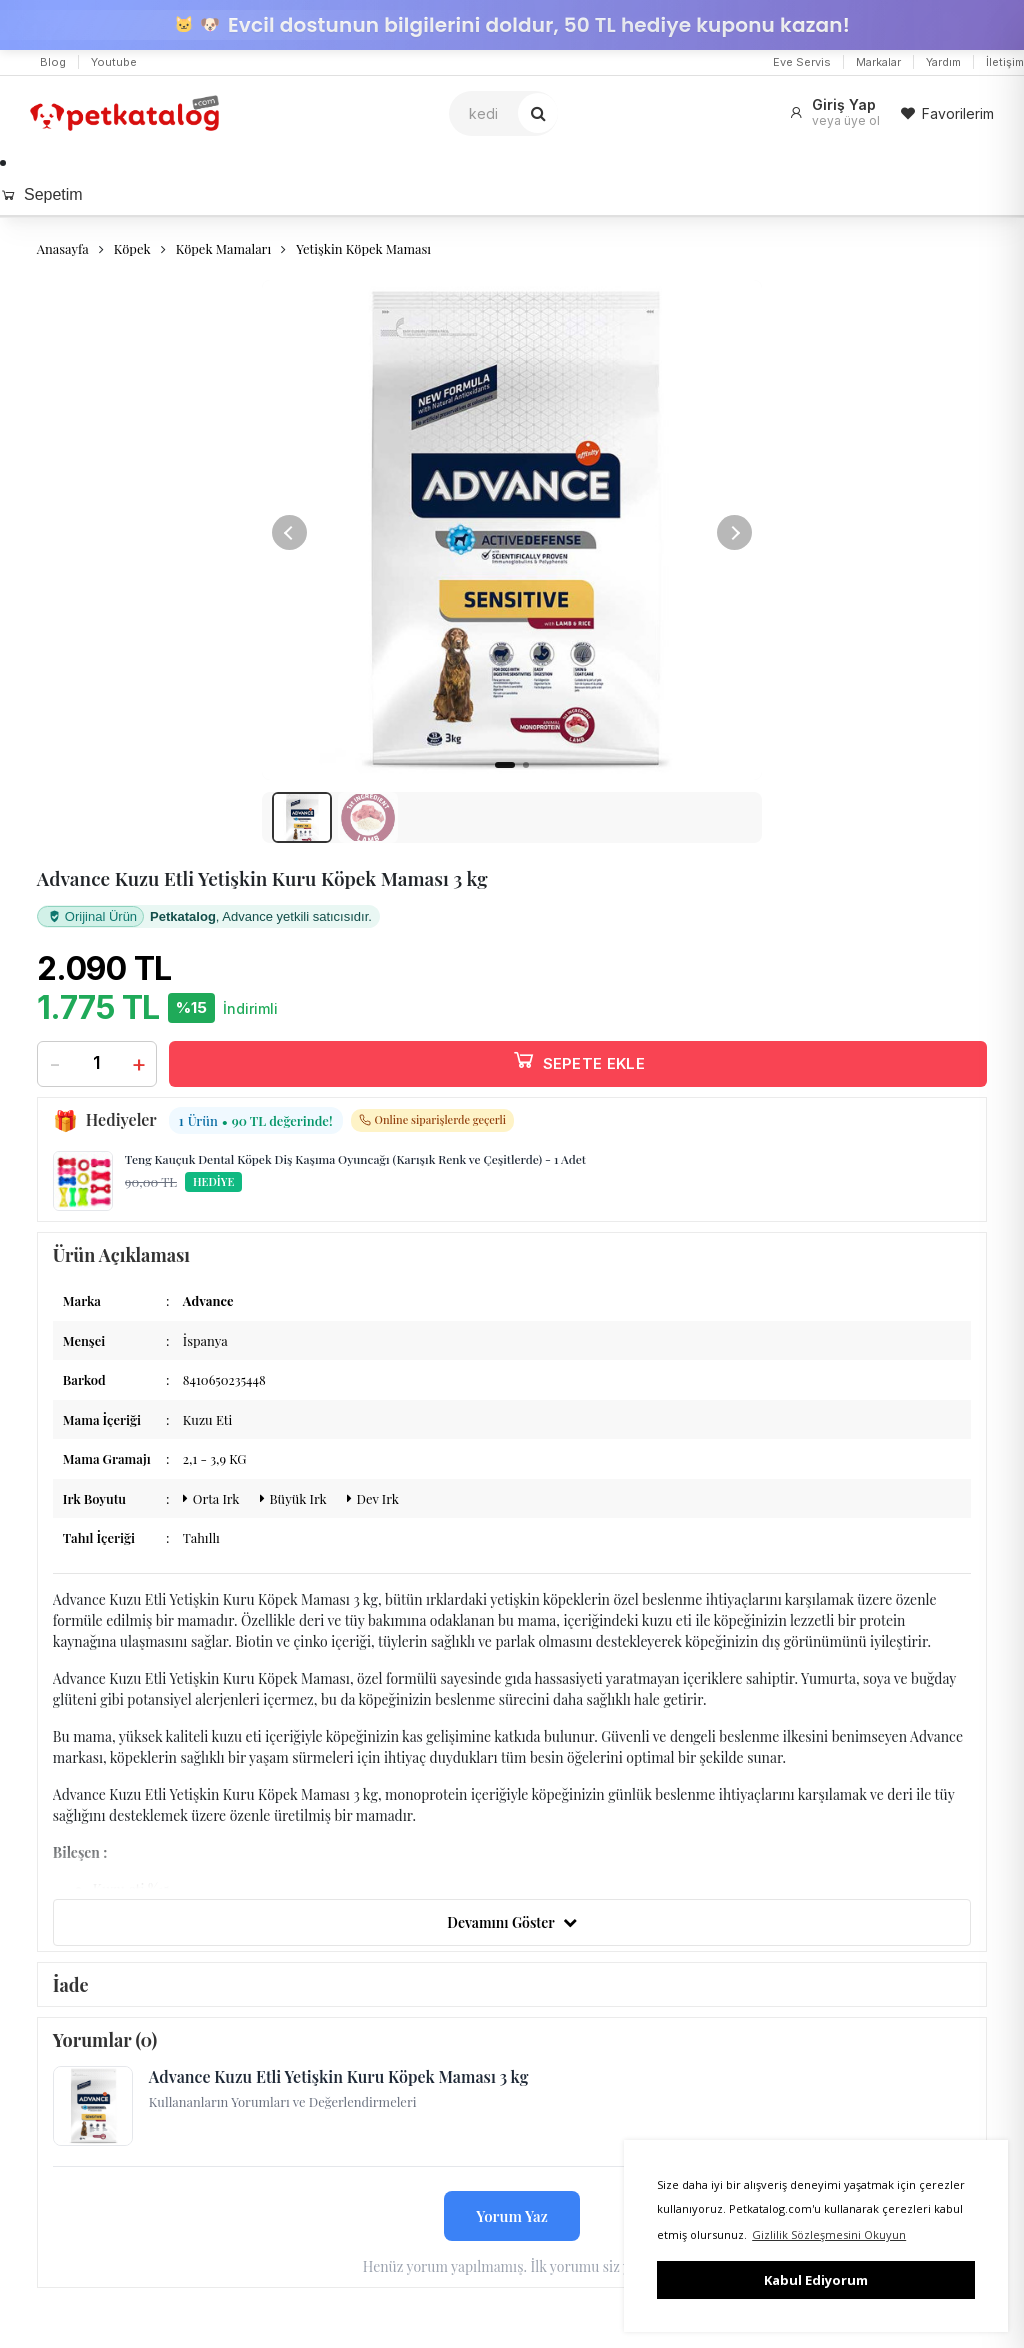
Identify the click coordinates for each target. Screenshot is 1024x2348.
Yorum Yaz (512, 2224)
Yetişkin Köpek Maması (363, 248)
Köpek (132, 248)
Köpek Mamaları (224, 248)
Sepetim (41, 194)
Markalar (878, 62)
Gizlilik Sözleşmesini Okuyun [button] (829, 2234)
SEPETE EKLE (578, 1068)
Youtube (114, 62)
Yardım (943, 62)
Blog (53, 62)
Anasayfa (63, 248)
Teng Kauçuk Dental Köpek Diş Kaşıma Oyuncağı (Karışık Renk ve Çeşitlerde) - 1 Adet (355, 1168)
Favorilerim (947, 113)
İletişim (1005, 62)
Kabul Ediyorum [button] (816, 2280)
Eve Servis (802, 62)
